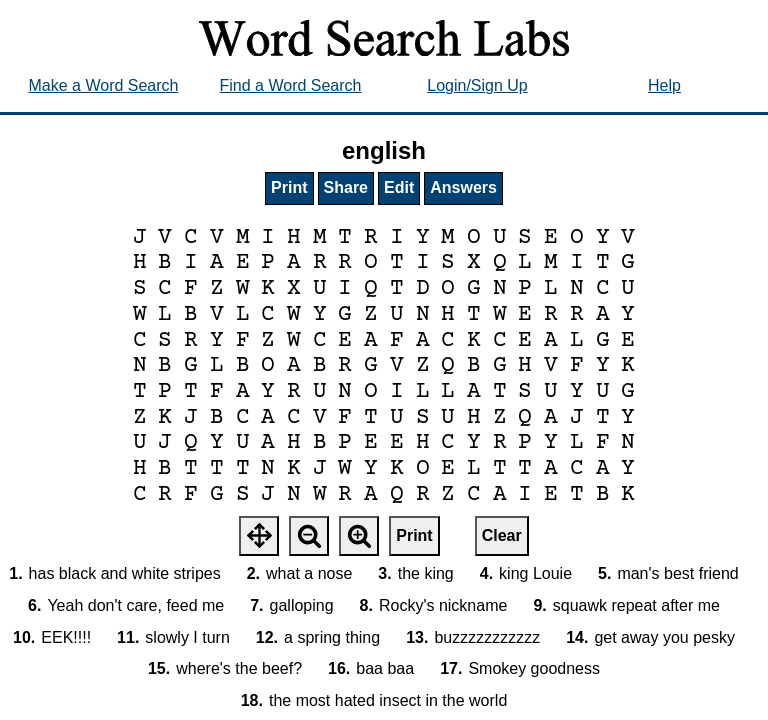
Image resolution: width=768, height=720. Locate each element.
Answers (463, 187)
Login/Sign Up (477, 85)
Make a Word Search (104, 85)
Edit (399, 187)
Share (346, 187)
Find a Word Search (291, 85)
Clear (502, 535)
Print (289, 187)
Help (664, 85)
